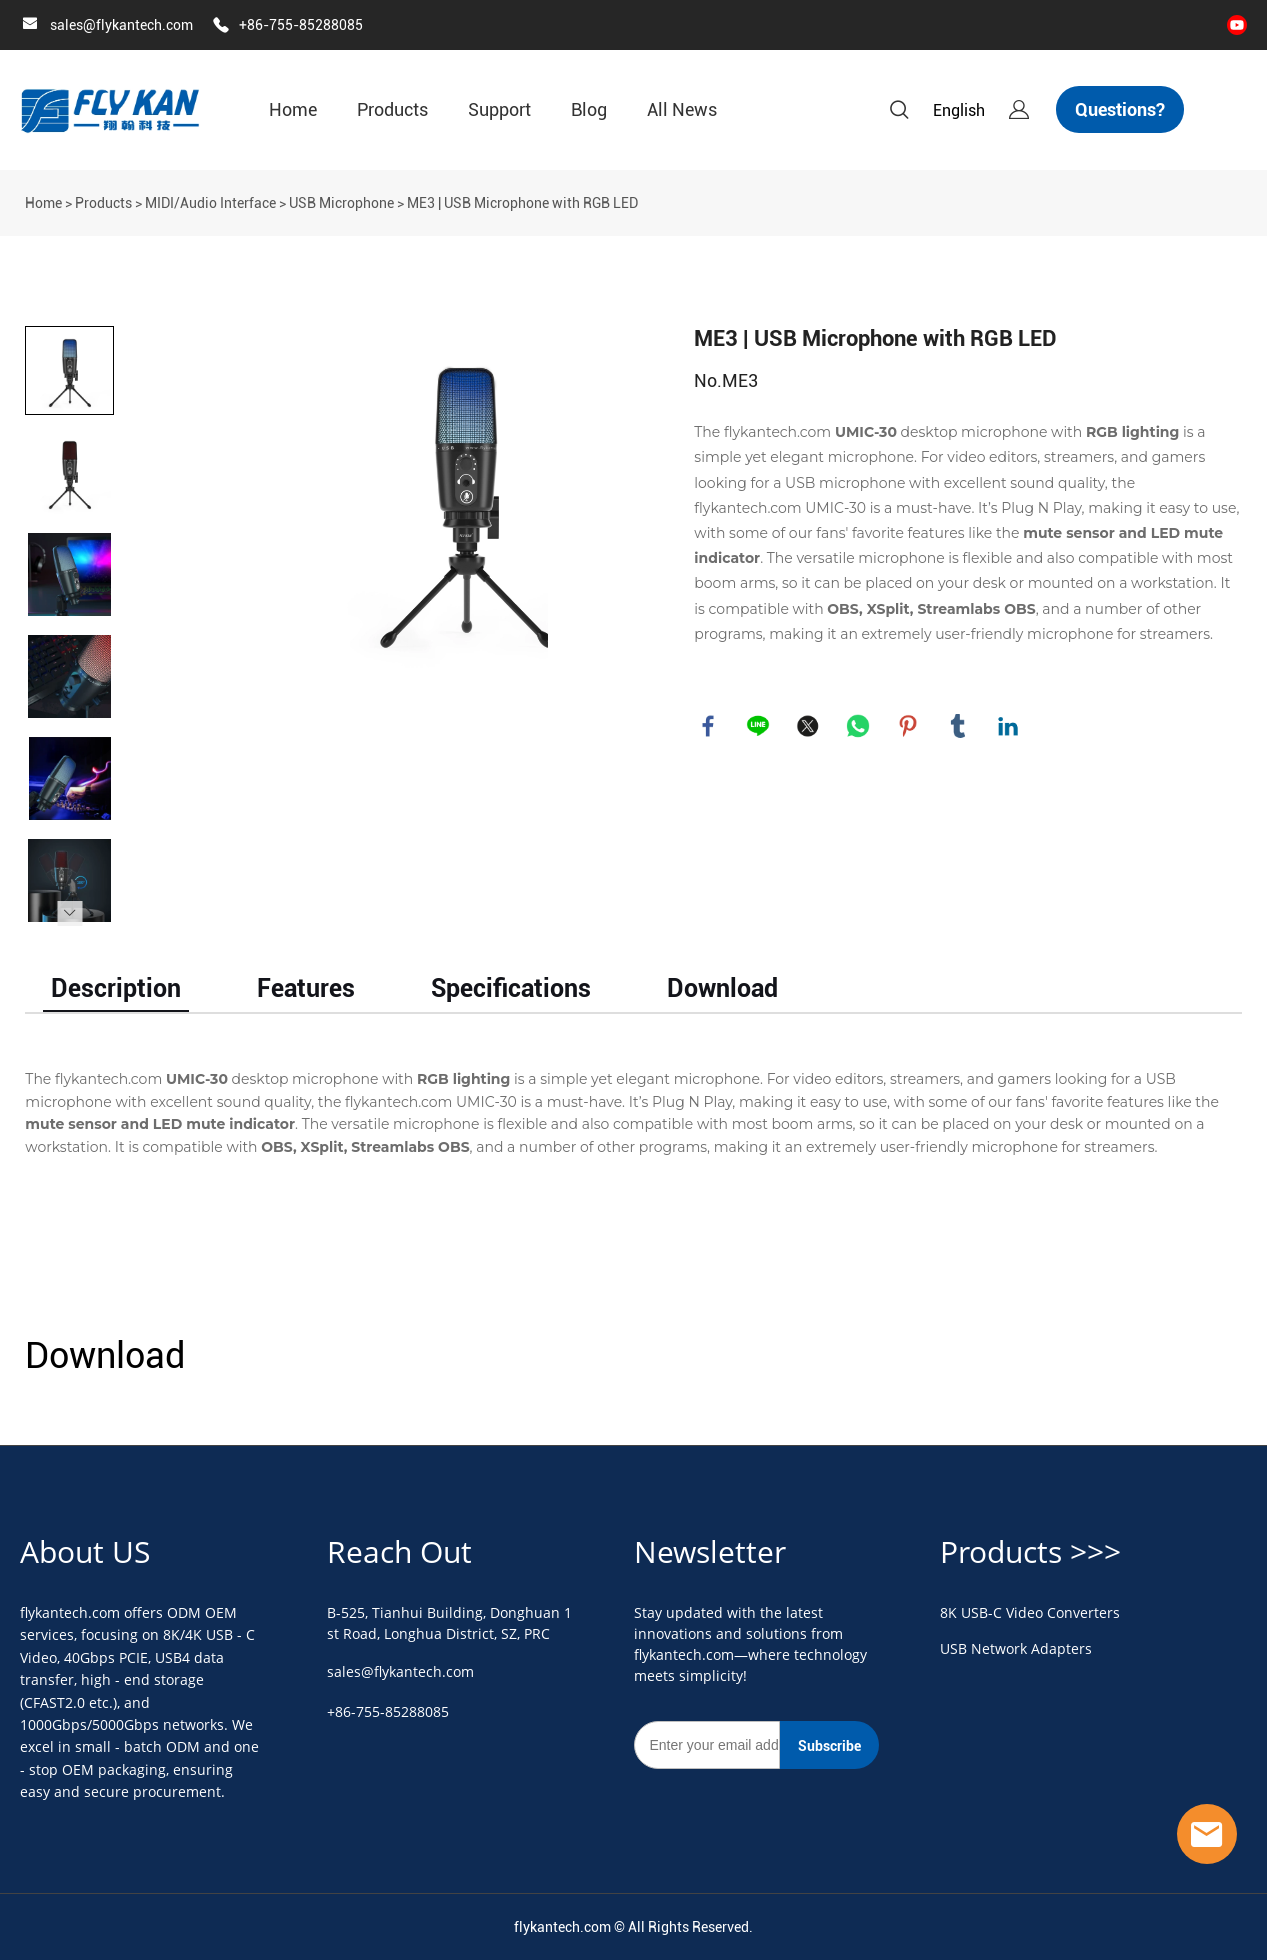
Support (499, 109)
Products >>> (1030, 1551)
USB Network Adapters (1016, 1648)
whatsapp (859, 727)
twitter (809, 727)
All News (682, 109)
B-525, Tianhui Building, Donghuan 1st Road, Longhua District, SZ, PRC (449, 1623)
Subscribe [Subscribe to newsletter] (829, 1746)
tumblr (959, 727)
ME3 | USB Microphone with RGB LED (522, 203)
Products (392, 109)
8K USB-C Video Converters (1030, 1612)
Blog (589, 109)
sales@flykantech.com (121, 25)
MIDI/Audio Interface (210, 203)
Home (293, 109)
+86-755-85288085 (301, 25)
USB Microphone (341, 203)
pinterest (909, 727)
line (759, 727)
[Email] (707, 1745)
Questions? (1120, 109)
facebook (709, 727)
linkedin (1009, 727)
